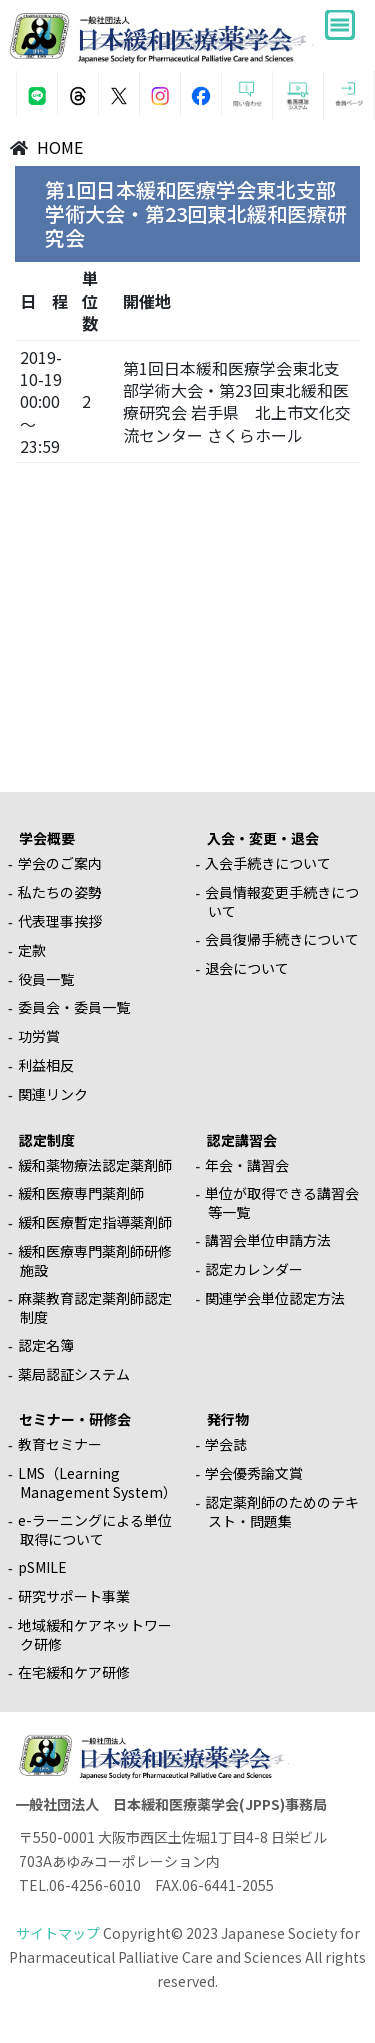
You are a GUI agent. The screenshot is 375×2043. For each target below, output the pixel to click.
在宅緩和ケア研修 (74, 1672)
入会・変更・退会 (263, 838)
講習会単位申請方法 (268, 1240)
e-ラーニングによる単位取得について (95, 1529)
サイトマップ (58, 1933)
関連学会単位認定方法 (275, 1298)
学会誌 (226, 1444)
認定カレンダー (254, 1269)
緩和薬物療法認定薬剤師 (95, 1165)
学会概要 (47, 838)
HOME (60, 147)
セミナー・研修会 (75, 1419)
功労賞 (39, 1036)
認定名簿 (46, 1345)
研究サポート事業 (74, 1596)
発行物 (228, 1419)
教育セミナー (60, 1444)
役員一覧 (46, 979)
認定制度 (47, 1140)
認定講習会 (242, 1140)
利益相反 (46, 1065)
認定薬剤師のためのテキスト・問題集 (282, 1511)
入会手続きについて (268, 863)
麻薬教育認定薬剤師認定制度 (95, 1307)
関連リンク (53, 1094)
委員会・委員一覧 (74, 1007)
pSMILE (42, 1567)
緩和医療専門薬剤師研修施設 (95, 1260)
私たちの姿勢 (60, 892)
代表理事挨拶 (60, 921)
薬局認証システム (74, 1374)
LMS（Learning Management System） (97, 1482)
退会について (247, 968)
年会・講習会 (247, 1165)
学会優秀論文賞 (254, 1473)
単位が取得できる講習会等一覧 (282, 1202)
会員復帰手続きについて (282, 939)
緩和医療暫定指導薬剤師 (95, 1222)
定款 (32, 950)
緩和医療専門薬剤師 (81, 1193)
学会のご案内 (60, 863)
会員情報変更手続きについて (282, 901)
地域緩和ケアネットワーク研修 (95, 1634)
